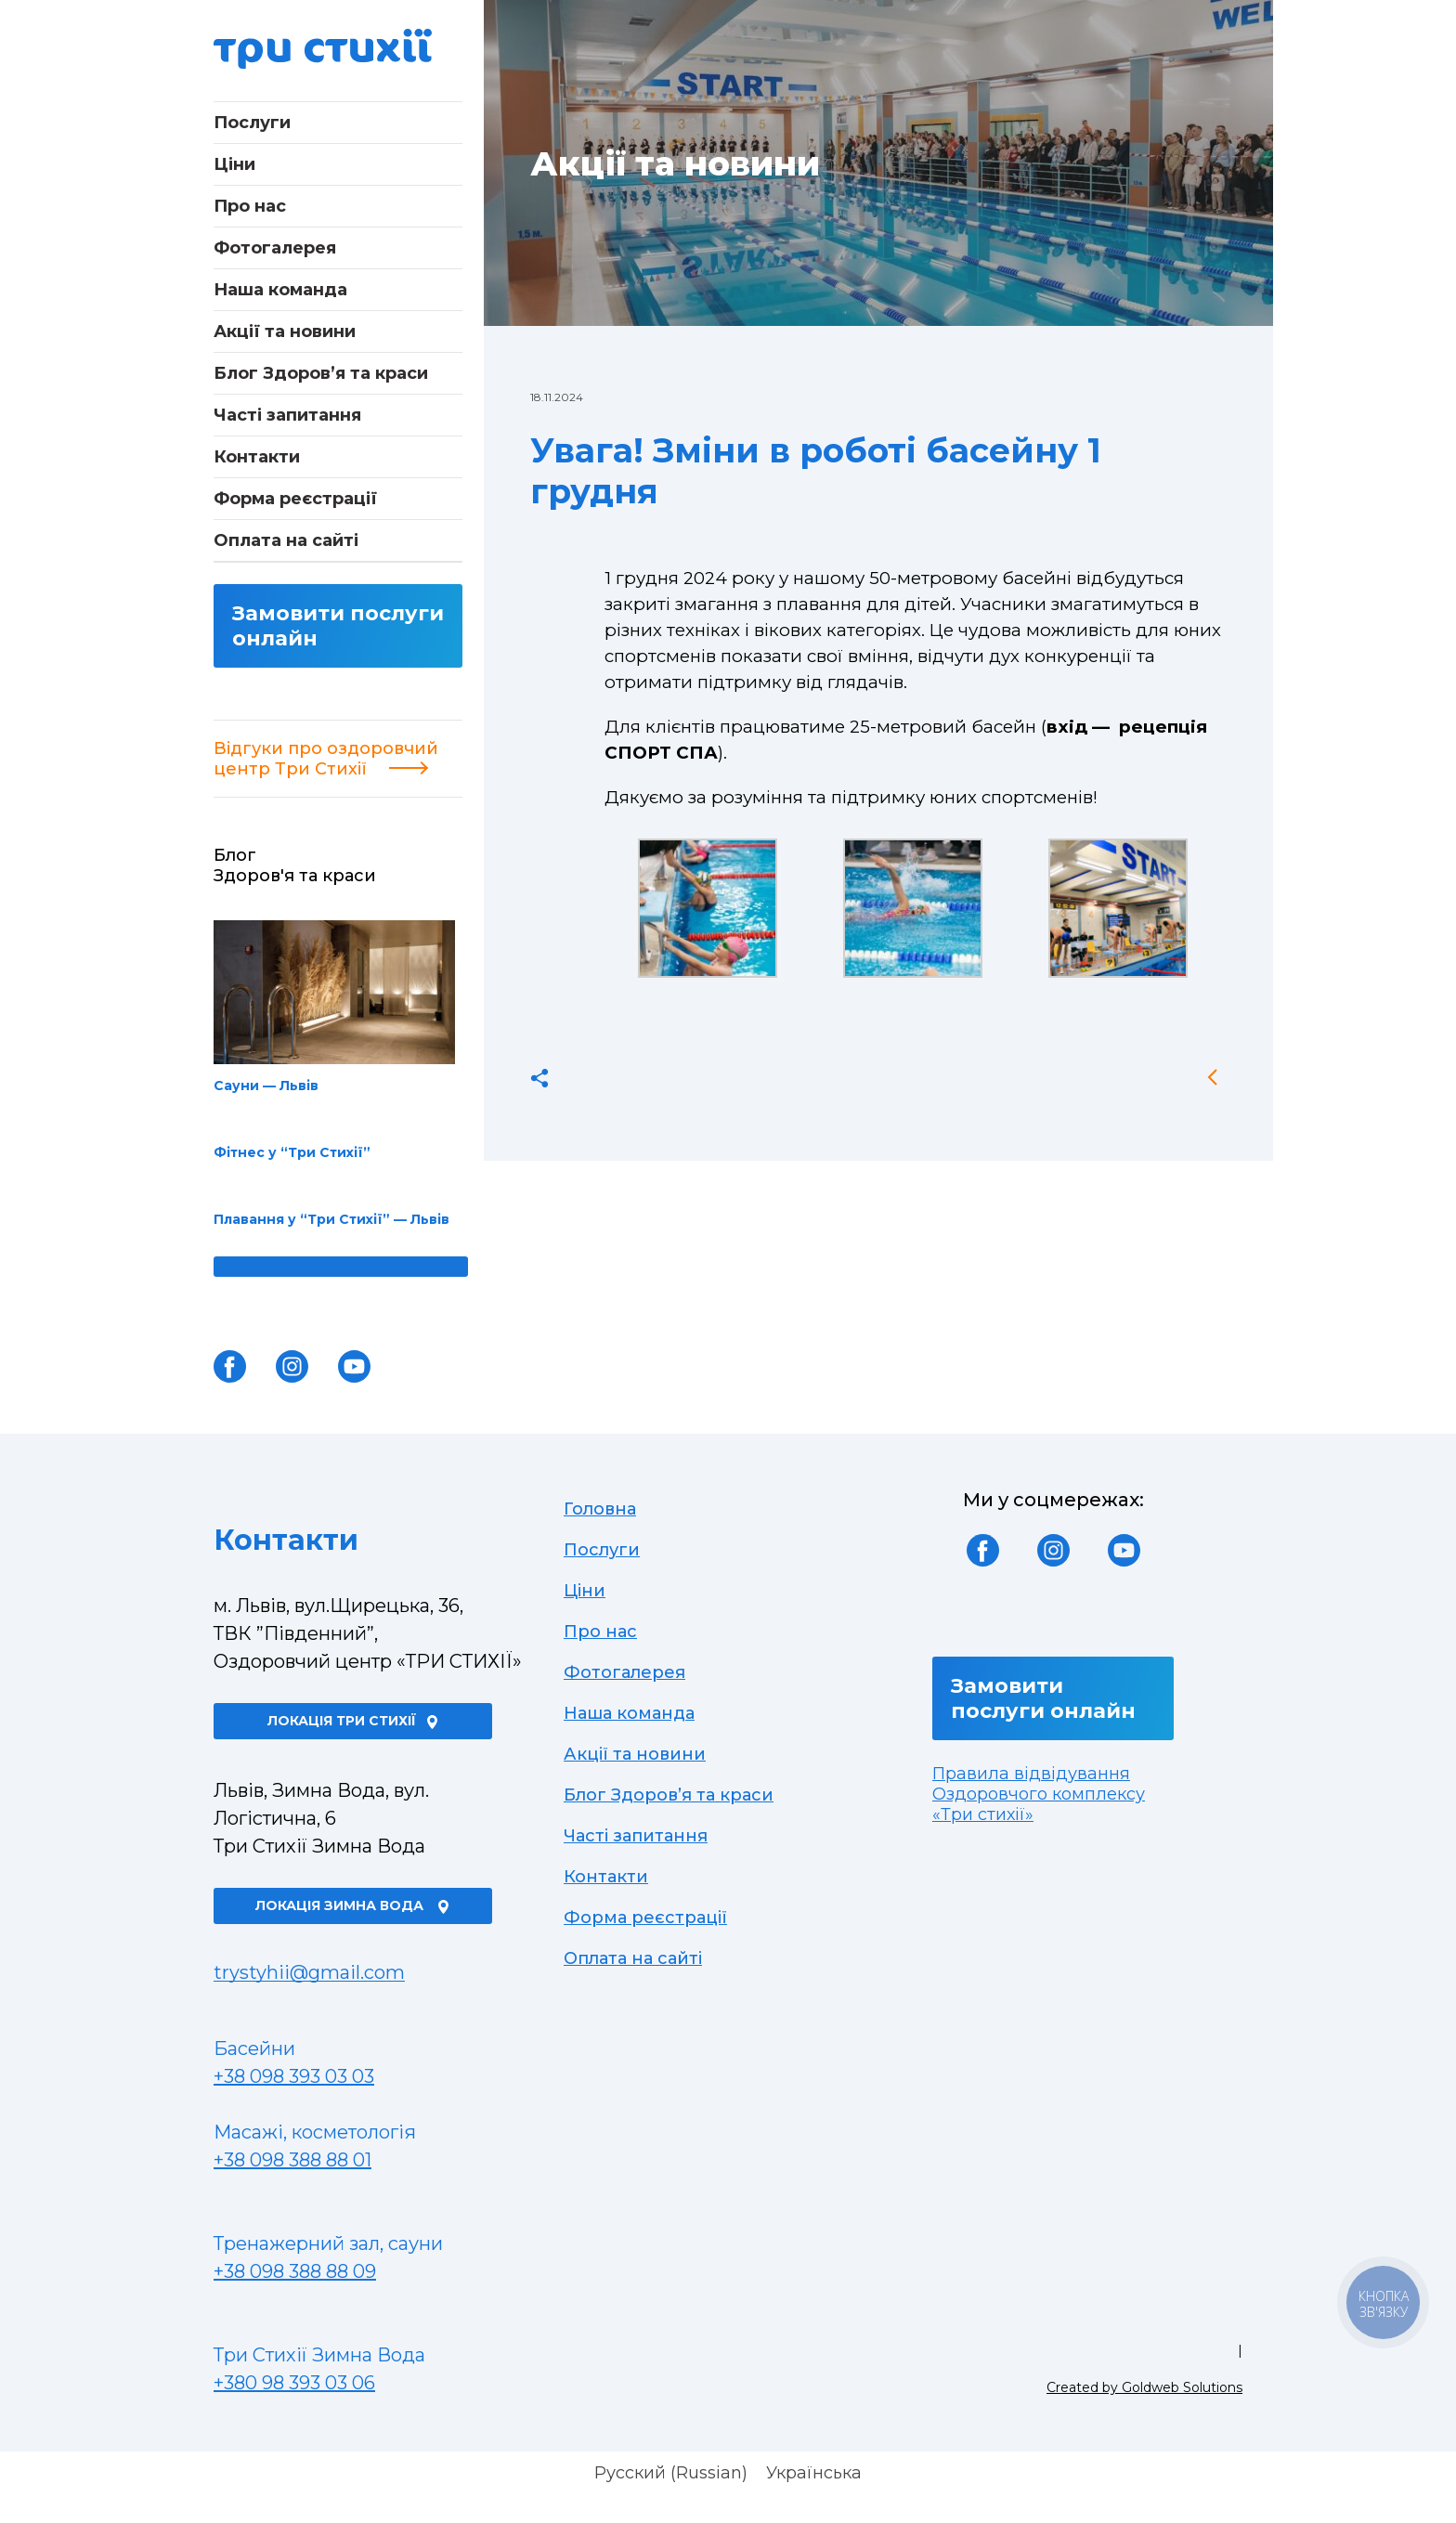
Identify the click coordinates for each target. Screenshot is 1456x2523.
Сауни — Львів (334, 1007)
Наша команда (280, 290)
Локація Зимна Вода (352, 1905)
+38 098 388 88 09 (295, 2271)
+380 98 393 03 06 (294, 2383)
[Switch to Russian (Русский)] (671, 2473)
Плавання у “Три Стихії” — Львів (331, 1219)
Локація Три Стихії (353, 1720)
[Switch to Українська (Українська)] (814, 2473)
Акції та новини (285, 331)
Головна (600, 1509)
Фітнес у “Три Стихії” (292, 1152)
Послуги (252, 122)
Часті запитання (287, 415)
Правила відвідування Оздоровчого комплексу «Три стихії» (1038, 1794)
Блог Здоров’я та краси (321, 373)
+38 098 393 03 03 (294, 2076)
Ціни (234, 164)
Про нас (250, 206)
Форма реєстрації (295, 498)
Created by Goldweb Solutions (1144, 2387)
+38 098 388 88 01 (292, 2160)
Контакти (257, 457)
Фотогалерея (275, 248)
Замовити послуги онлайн (338, 626)
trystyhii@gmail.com (309, 1972)
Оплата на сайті (286, 540)
